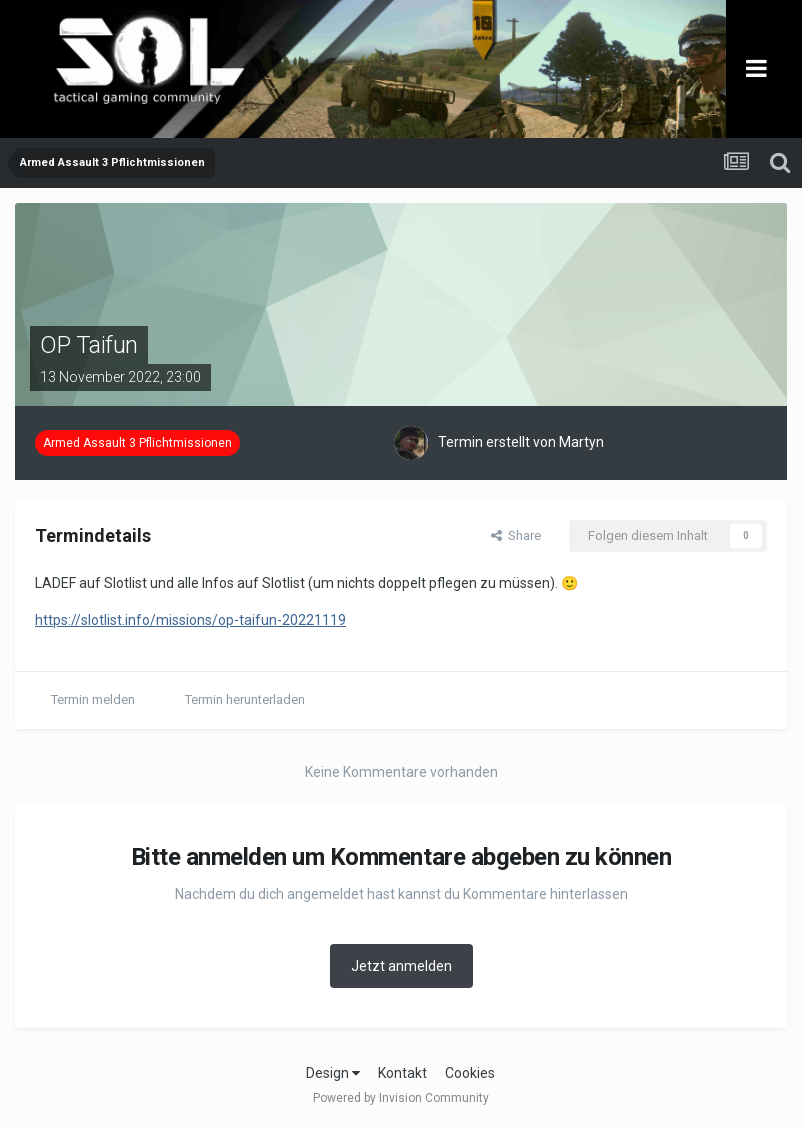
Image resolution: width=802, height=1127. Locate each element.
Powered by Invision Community (401, 1098)
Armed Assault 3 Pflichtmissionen (137, 443)
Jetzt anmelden (401, 966)
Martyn (581, 442)
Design (333, 1073)
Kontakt (402, 1073)
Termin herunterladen (245, 699)
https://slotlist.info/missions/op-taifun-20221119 (190, 620)
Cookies (470, 1073)
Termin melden (93, 699)
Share (516, 535)
